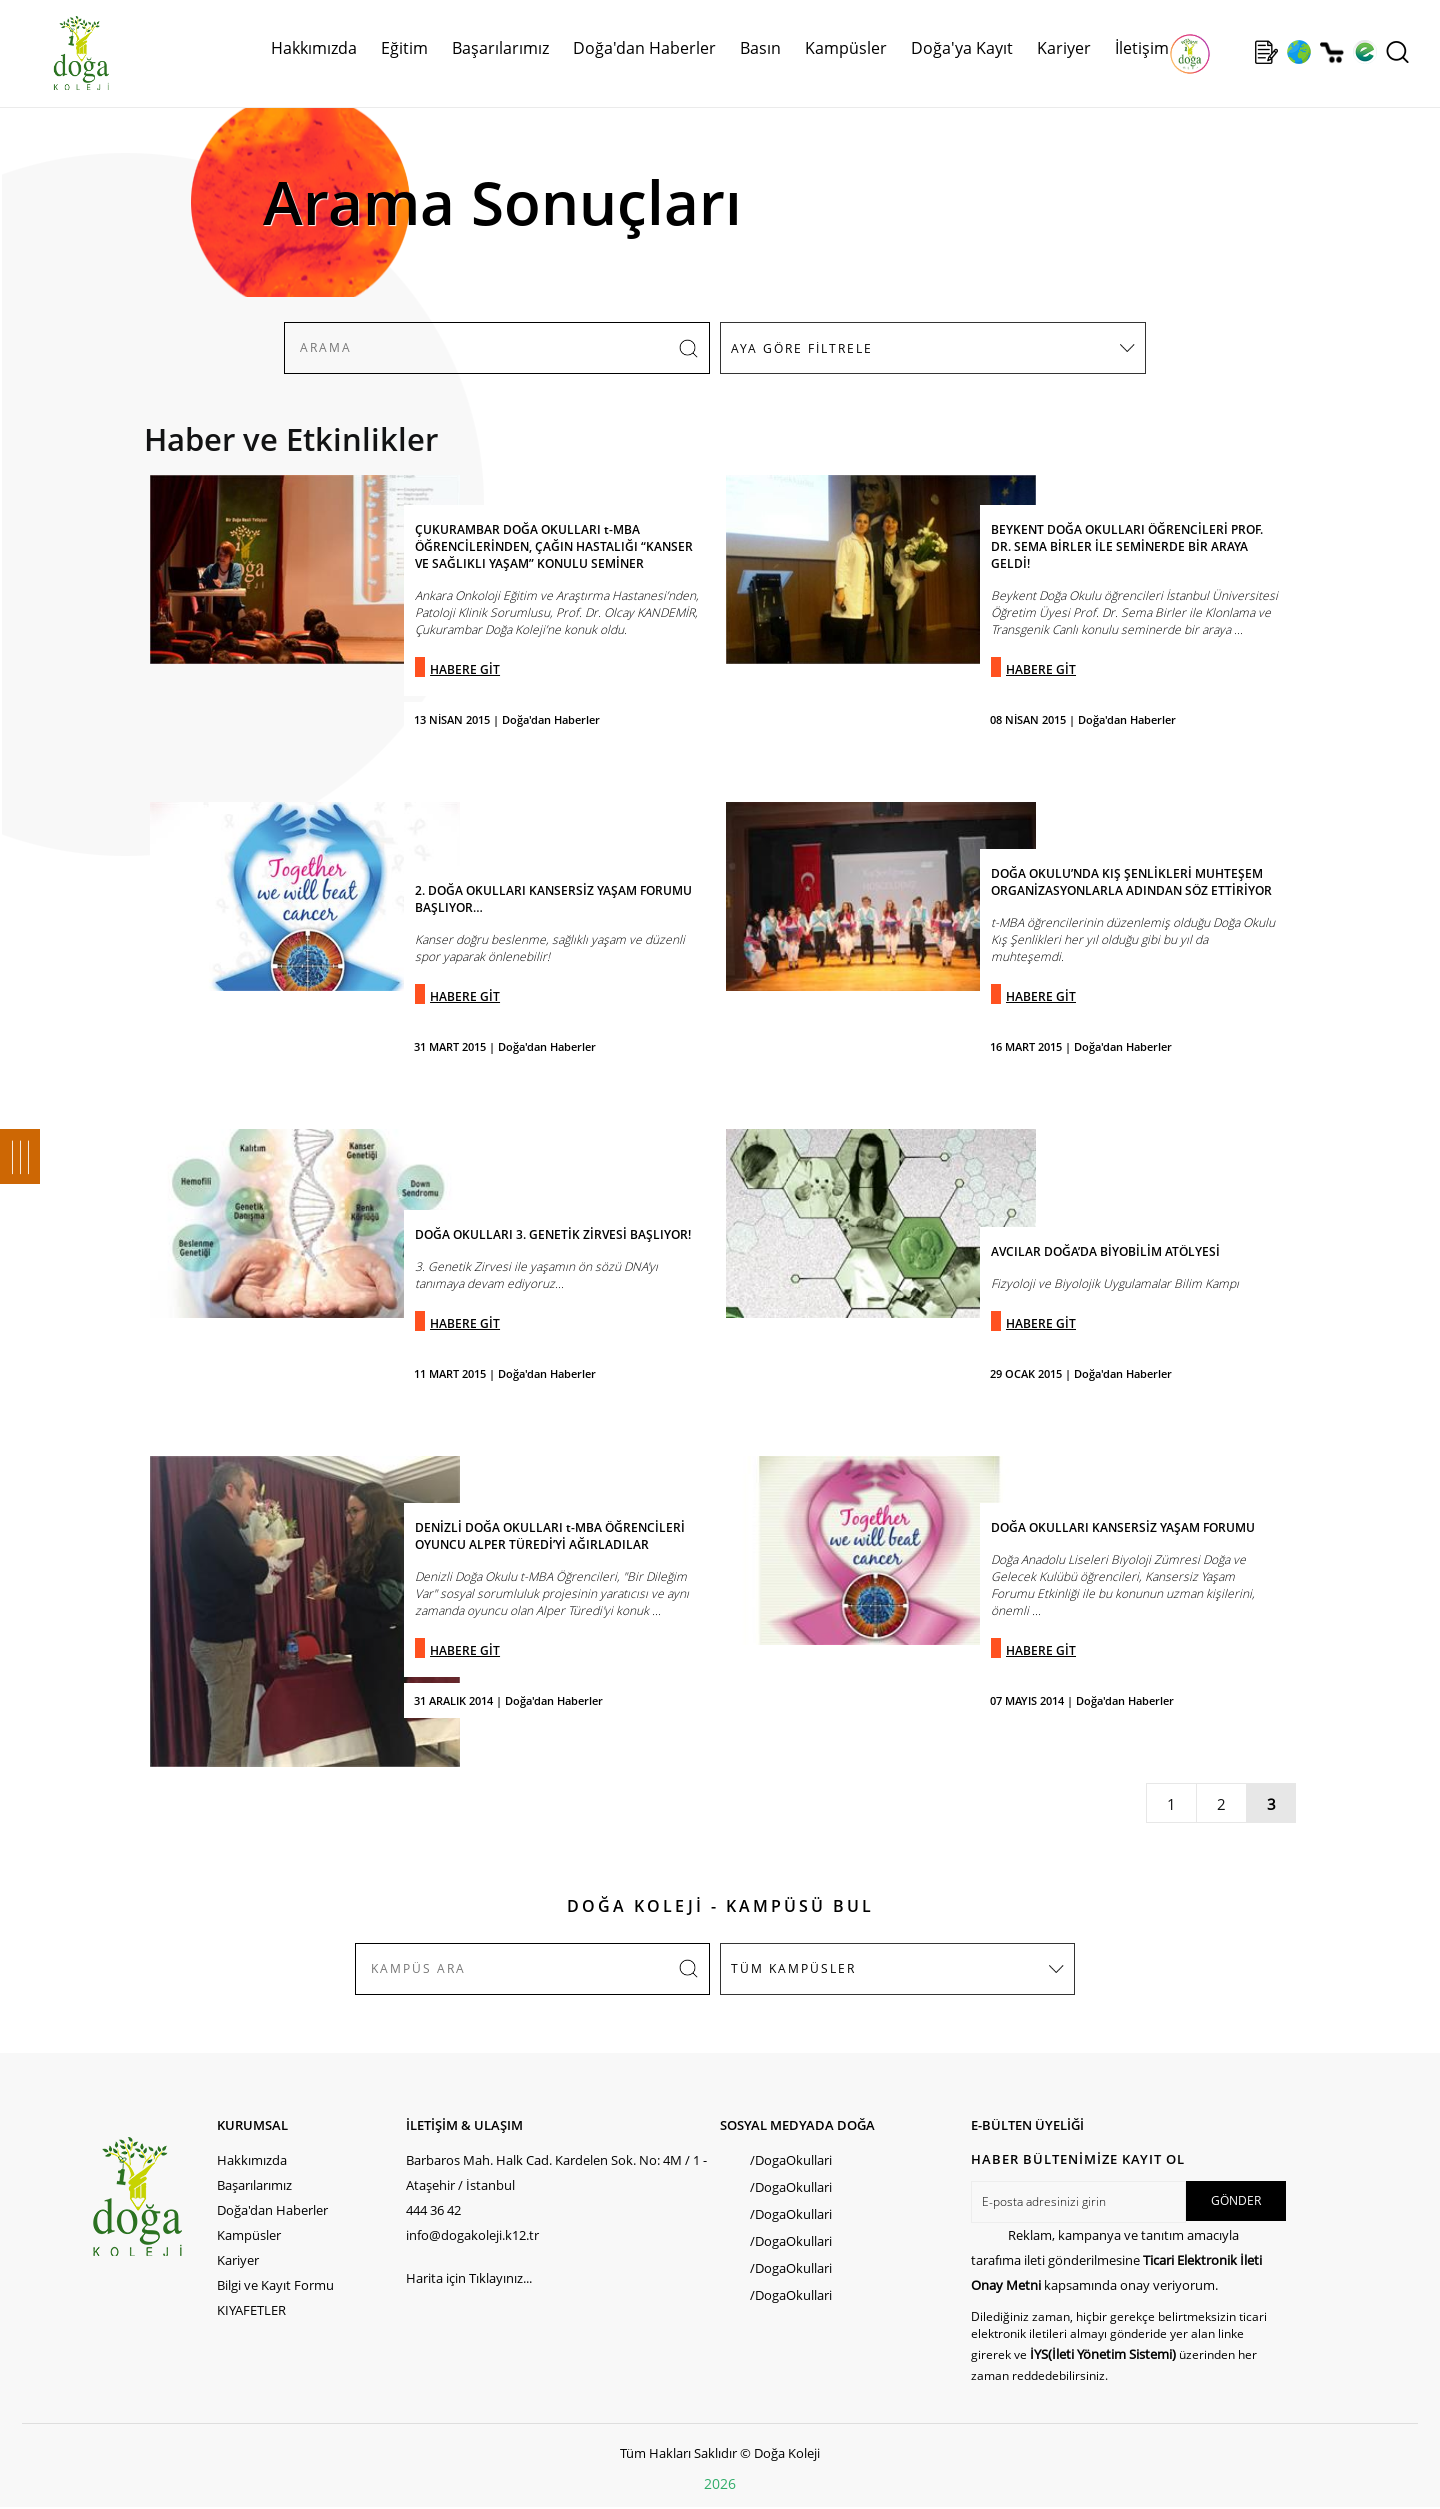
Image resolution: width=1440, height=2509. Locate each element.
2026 (720, 2483)
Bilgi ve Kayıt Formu (275, 2285)
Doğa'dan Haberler (644, 48)
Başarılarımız (500, 48)
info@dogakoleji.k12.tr (472, 2235)
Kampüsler (846, 48)
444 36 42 (433, 2210)
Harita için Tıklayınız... (469, 2278)
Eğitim (404, 48)
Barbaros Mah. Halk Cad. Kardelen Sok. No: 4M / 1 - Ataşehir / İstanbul (556, 2172)
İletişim (1142, 48)
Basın (760, 48)
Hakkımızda (314, 48)
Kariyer (1064, 48)
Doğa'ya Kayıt (962, 48)
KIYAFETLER (251, 2310)
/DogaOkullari (791, 2160)
